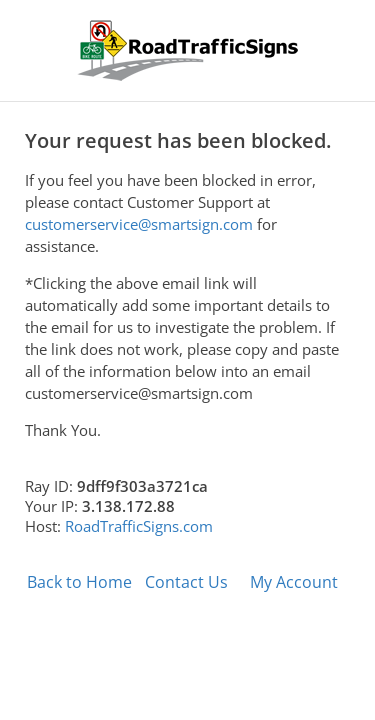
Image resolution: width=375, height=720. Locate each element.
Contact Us (186, 582)
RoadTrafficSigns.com (139, 526)
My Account (294, 582)
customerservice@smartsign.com (139, 224)
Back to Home (79, 582)
